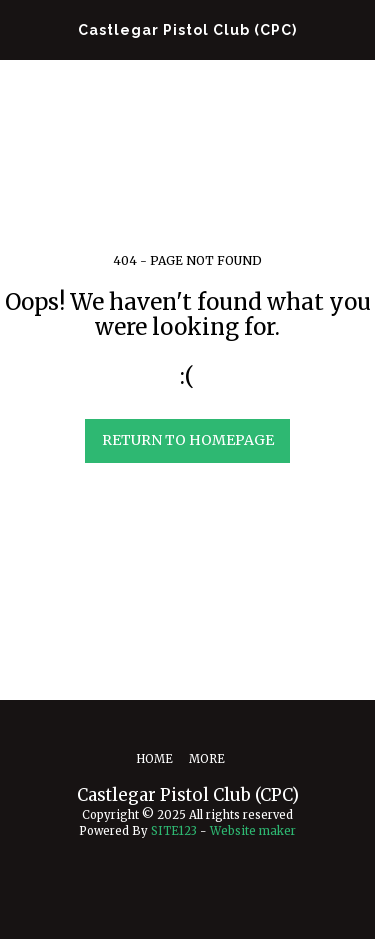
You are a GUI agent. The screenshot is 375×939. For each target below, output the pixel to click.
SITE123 (174, 831)
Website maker (253, 831)
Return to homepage (188, 440)
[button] (22, 28)
